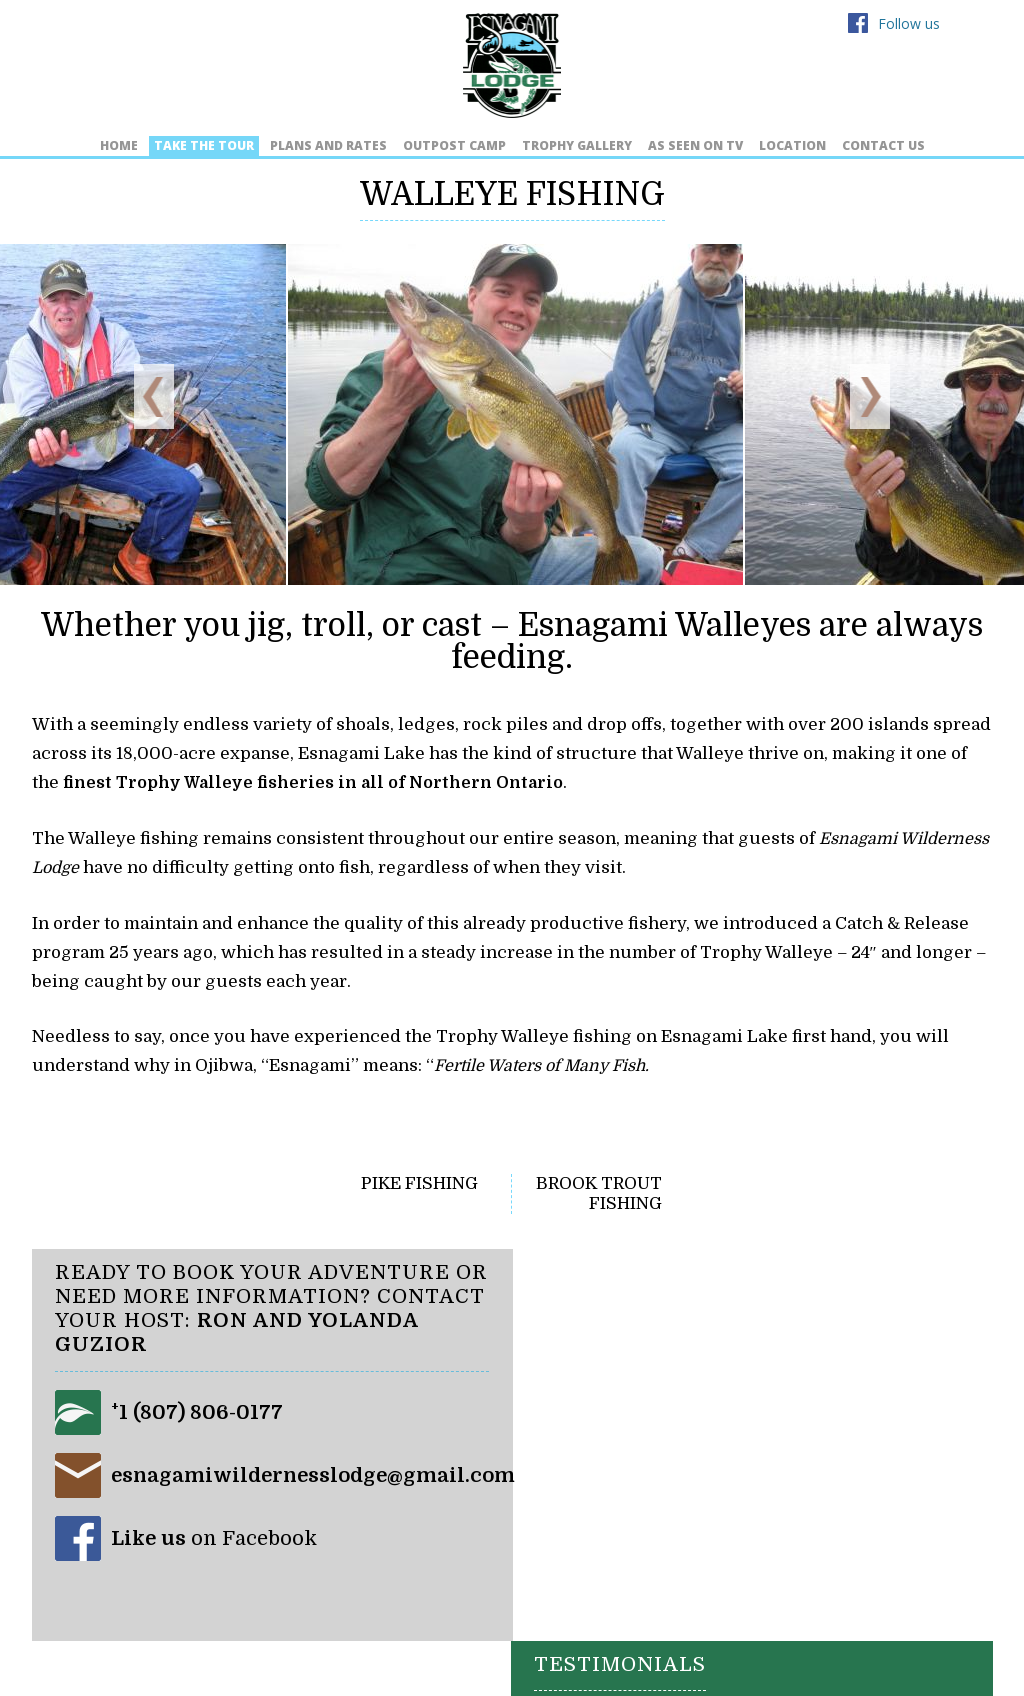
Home (119, 145)
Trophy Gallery (577, 145)
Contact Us (883, 145)
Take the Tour (204, 145)
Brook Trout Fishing (599, 1192)
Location (792, 145)
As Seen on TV (695, 145)
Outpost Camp (454, 145)
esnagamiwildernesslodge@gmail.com (314, 1474)
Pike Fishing (419, 1182)
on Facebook (215, 1537)
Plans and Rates (328, 145)
